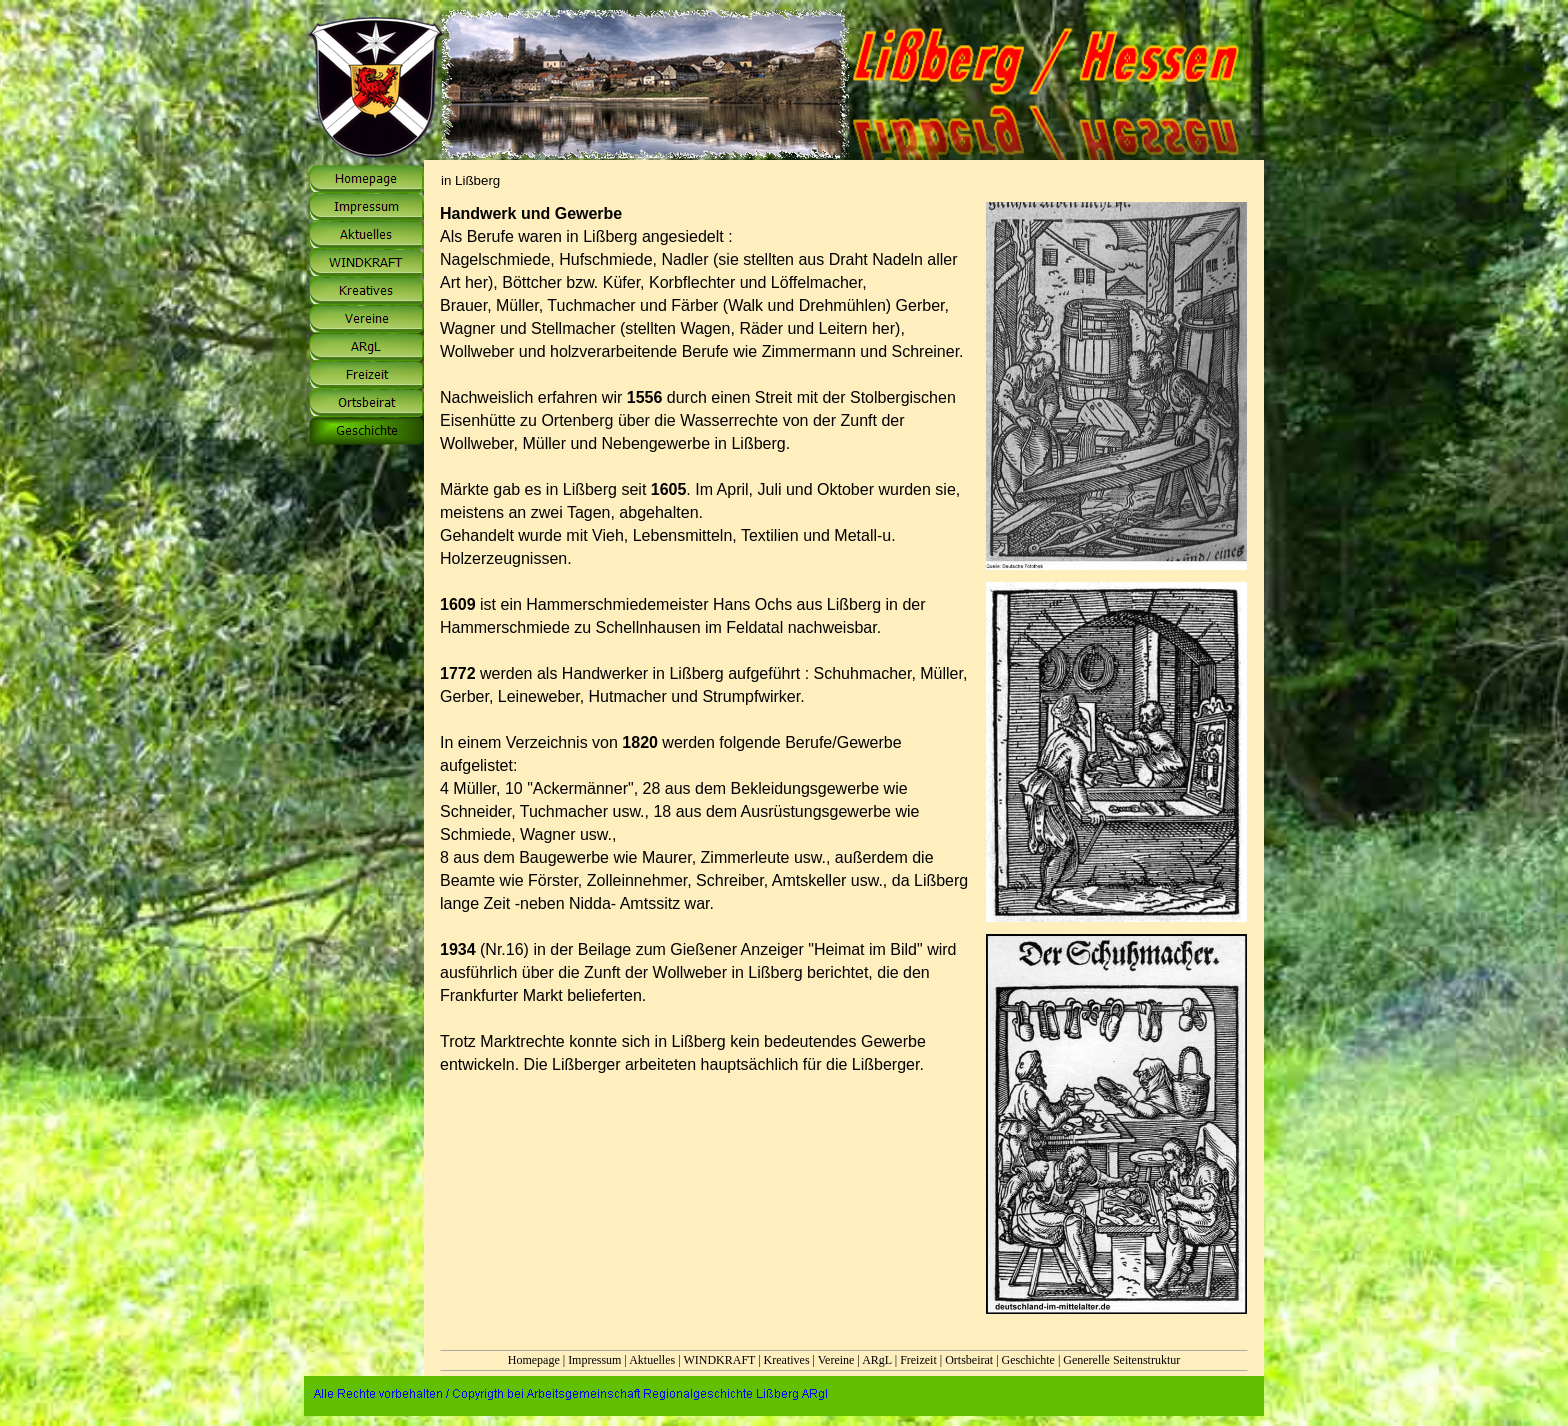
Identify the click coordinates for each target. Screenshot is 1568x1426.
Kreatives (787, 1360)
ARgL (877, 1360)
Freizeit (918, 1360)
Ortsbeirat (969, 1360)
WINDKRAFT (719, 1360)
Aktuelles (652, 1360)
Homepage (534, 1360)
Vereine (836, 1360)
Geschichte (1028, 1360)
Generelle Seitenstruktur (1121, 1360)
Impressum (594, 1360)
